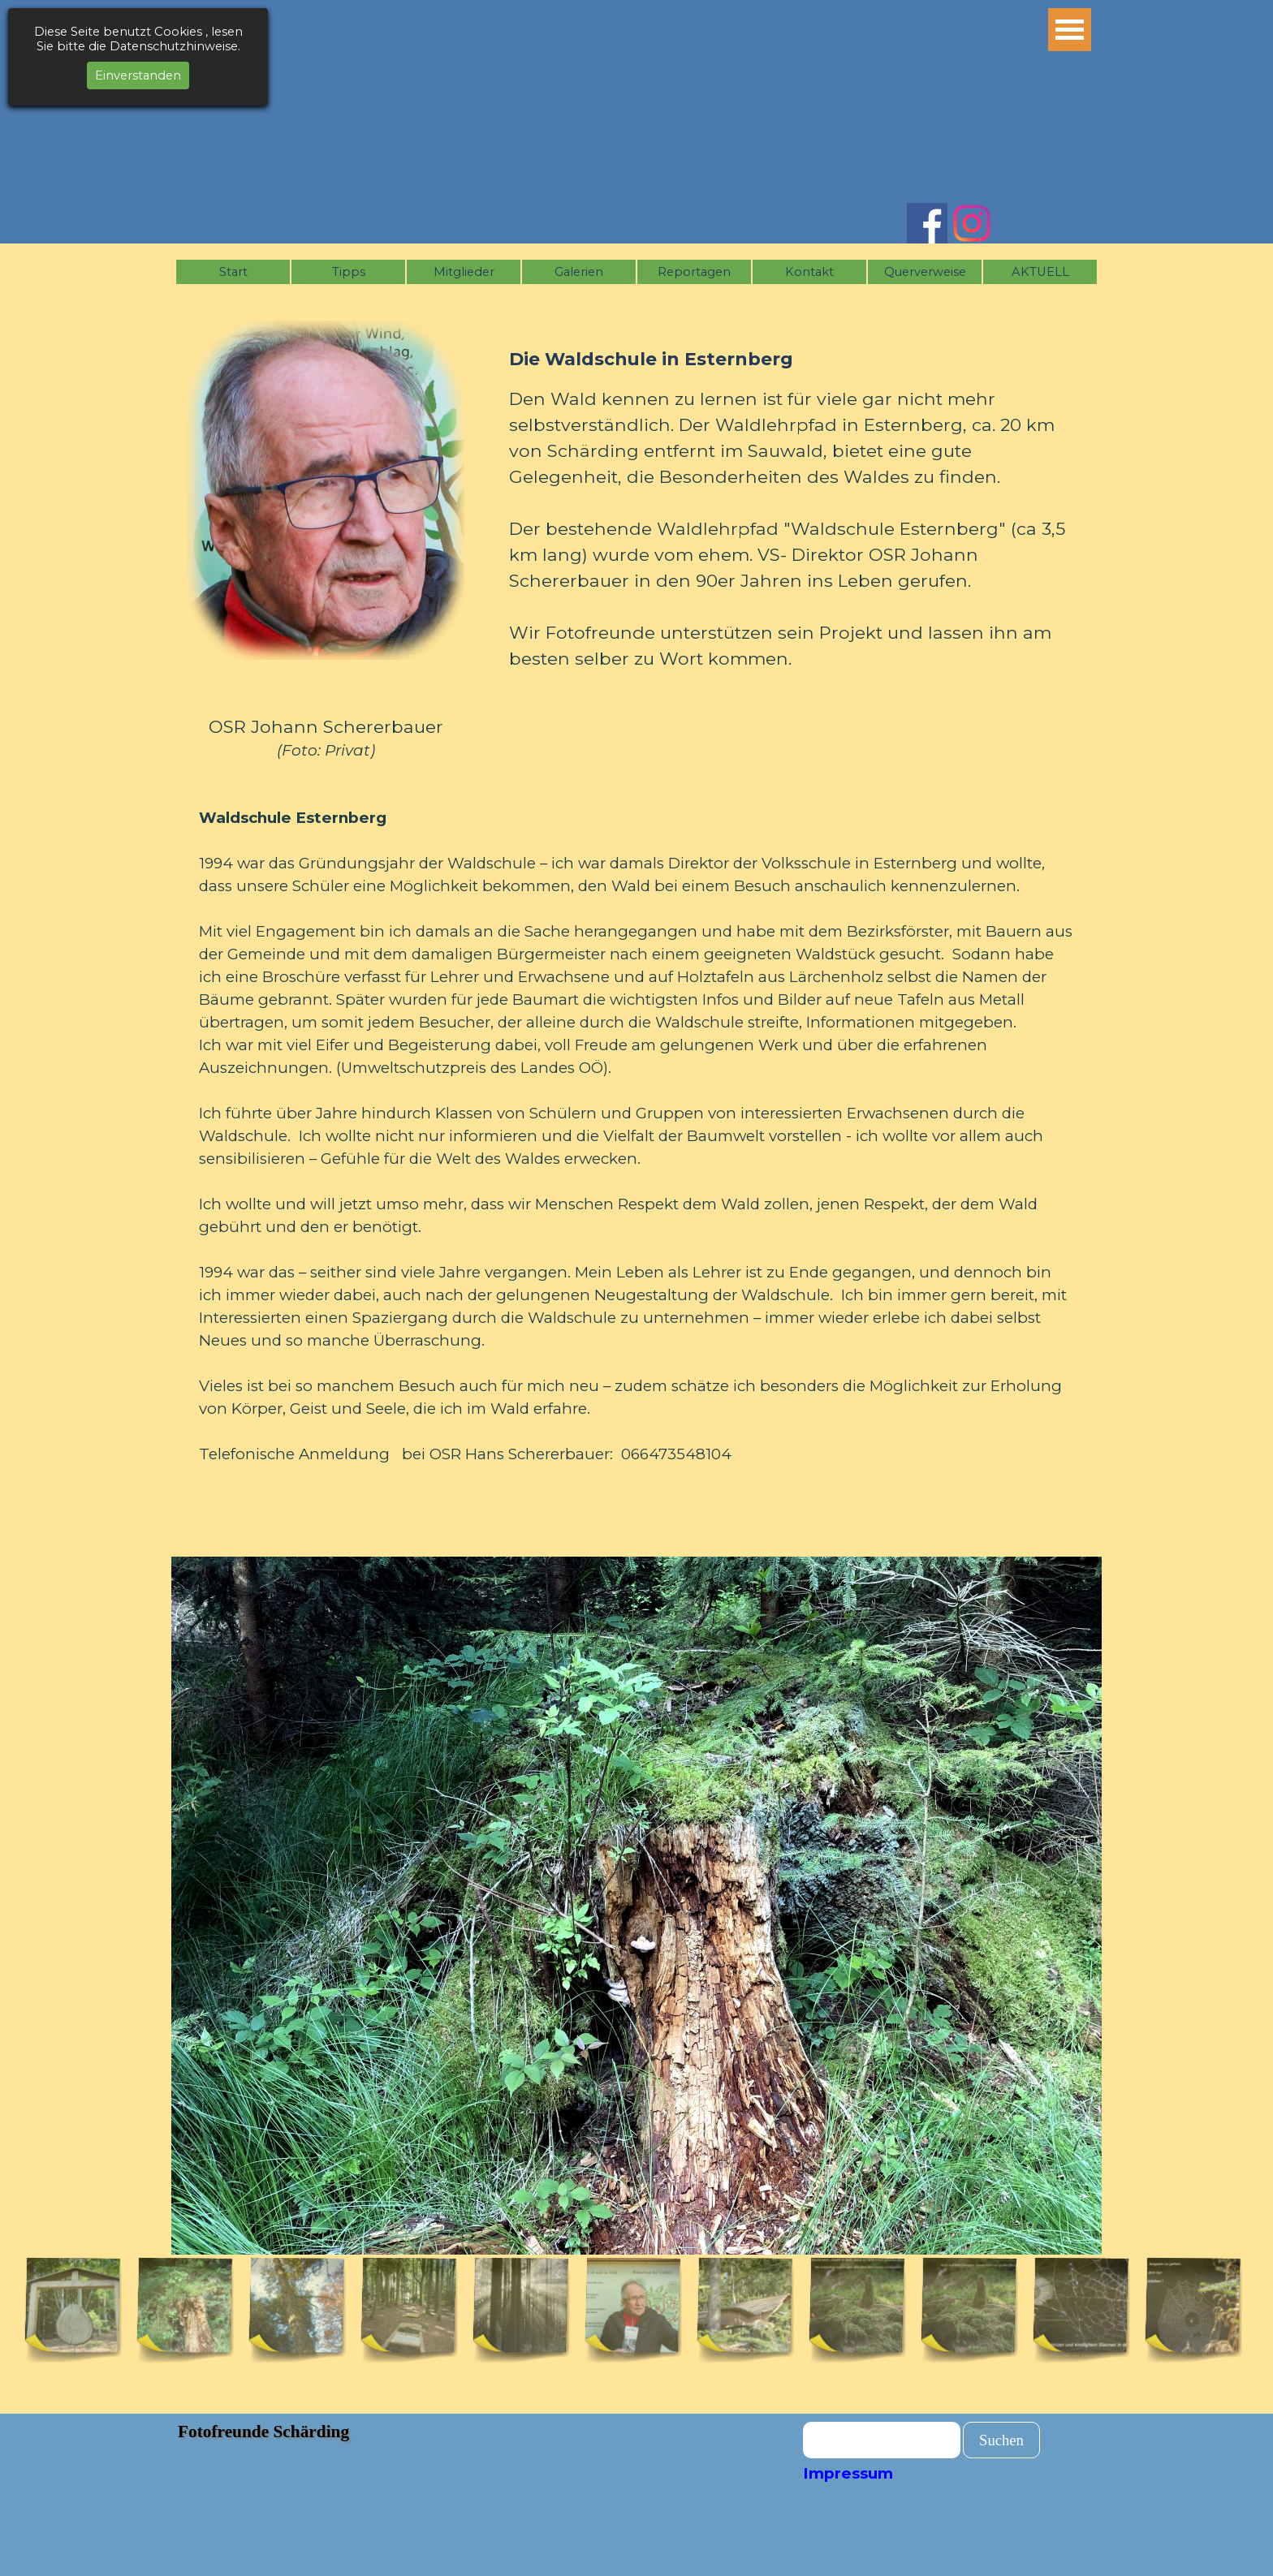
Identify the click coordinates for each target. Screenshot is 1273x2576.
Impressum (848, 2473)
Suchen (1001, 2440)
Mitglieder (464, 272)
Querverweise (925, 272)
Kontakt (809, 272)
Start (233, 272)
